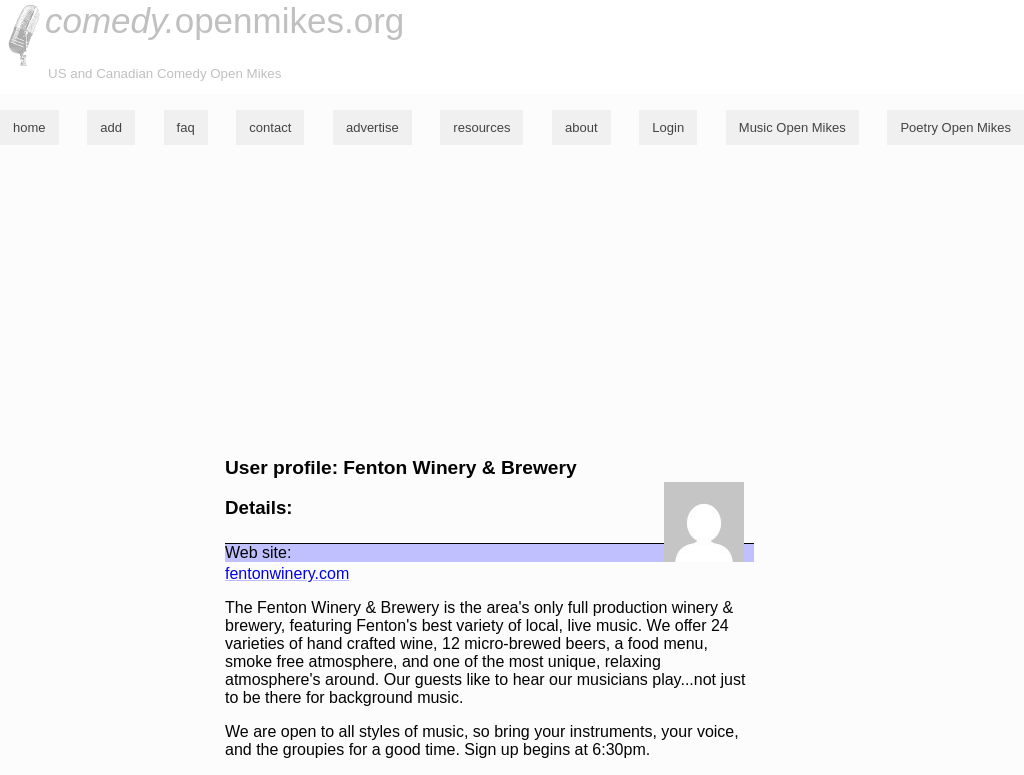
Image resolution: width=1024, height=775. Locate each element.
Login (668, 127)
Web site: (258, 552)
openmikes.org (224, 20)
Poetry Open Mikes (955, 127)
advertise (372, 127)
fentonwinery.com (287, 573)
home (29, 127)
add (111, 127)
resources (481, 127)
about (581, 127)
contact (270, 127)
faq (186, 127)
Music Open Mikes (792, 127)
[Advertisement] (512, 301)
